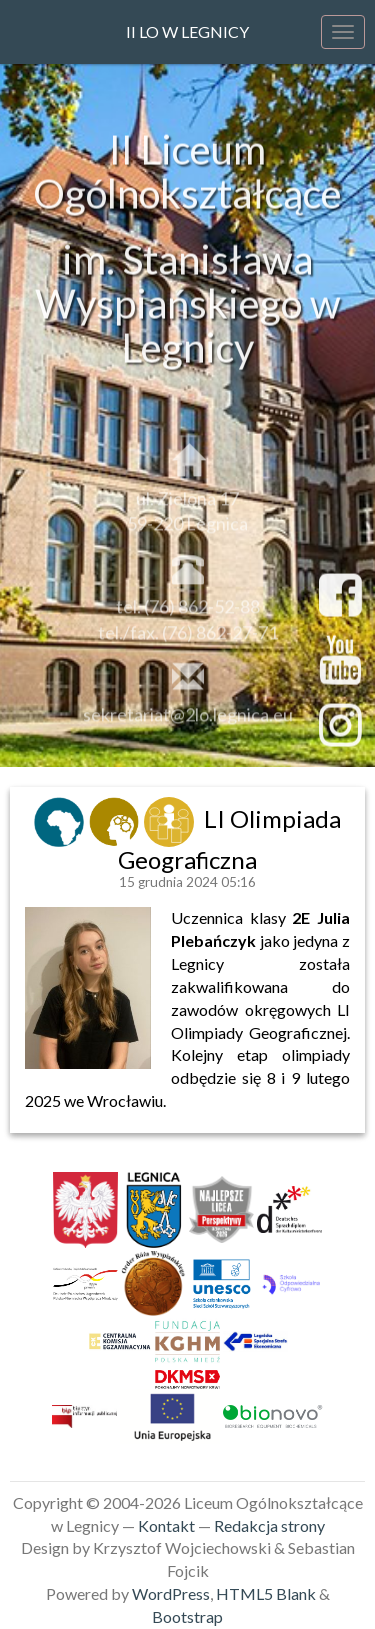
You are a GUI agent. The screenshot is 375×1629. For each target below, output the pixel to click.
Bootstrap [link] (187, 1616)
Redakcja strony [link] (269, 1525)
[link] (61, 818)
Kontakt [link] (166, 1525)
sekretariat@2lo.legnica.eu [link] (188, 721)
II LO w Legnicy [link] (187, 31)
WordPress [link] (171, 1593)
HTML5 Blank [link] (266, 1593)
